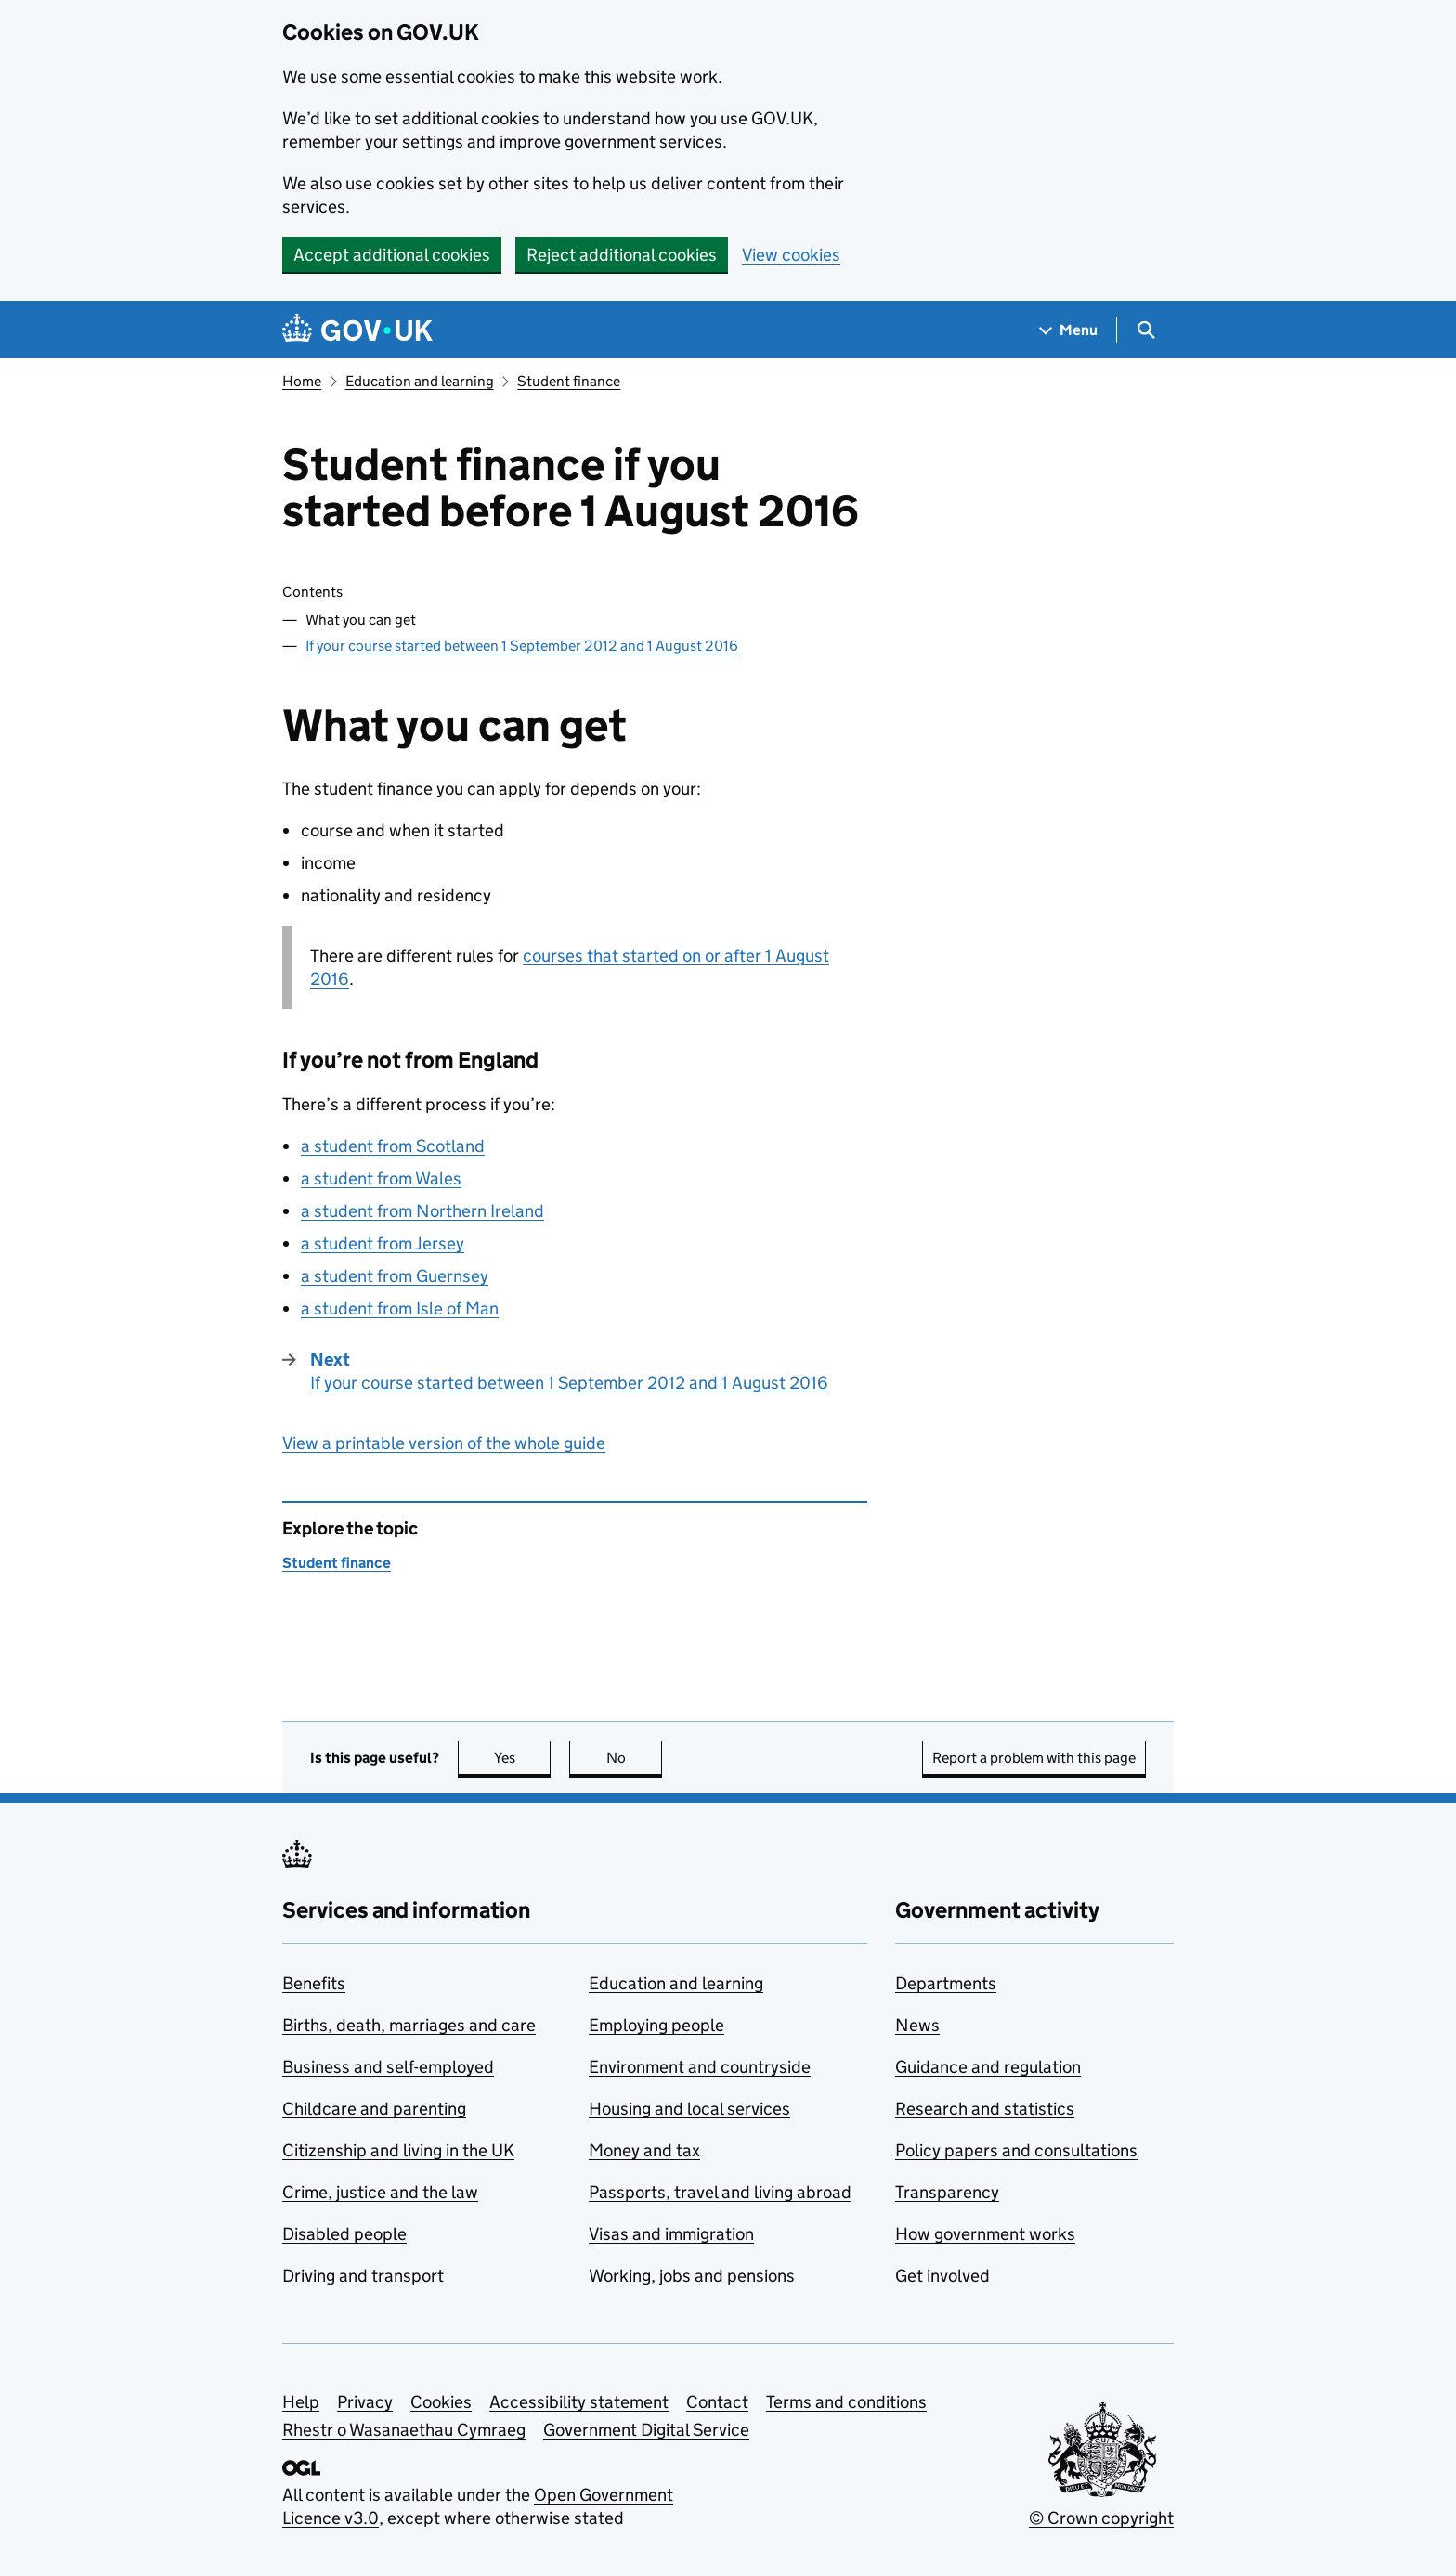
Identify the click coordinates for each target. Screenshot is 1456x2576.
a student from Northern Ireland (422, 1211)
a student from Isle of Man (400, 1308)
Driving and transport (363, 2275)
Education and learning (419, 381)
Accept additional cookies (391, 254)
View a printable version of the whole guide (443, 1443)
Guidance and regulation (988, 2067)
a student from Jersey (382, 1243)
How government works (985, 2234)
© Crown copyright (1101, 2518)
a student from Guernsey (394, 1276)
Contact (717, 2402)
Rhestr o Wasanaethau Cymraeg (404, 2429)
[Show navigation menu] (1068, 330)
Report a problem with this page (1034, 1758)
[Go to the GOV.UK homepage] (357, 330)
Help (300, 2402)
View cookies (791, 255)
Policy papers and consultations (1016, 2150)
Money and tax (644, 2150)
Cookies (441, 2402)
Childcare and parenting (374, 2108)
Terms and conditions (846, 2402)
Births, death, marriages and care (409, 2025)
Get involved (942, 2275)
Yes (523, 1758)
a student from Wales (381, 1178)
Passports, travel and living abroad (720, 2192)
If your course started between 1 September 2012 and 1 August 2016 (522, 645)
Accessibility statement (579, 2402)
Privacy (365, 2402)
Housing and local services (689, 2108)
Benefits (313, 1983)
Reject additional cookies (621, 254)
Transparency (947, 2192)
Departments (945, 1983)
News (917, 2025)
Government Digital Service (646, 2429)
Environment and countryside (700, 2067)
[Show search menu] (1145, 330)
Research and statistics (984, 2108)
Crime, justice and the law (380, 2192)
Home (301, 381)
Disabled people (344, 2234)
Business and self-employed (388, 2067)
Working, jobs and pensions (692, 2275)
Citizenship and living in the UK (398, 2150)
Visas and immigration (671, 2234)
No (634, 1758)
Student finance (568, 381)
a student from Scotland (393, 1146)
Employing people (656, 2025)
